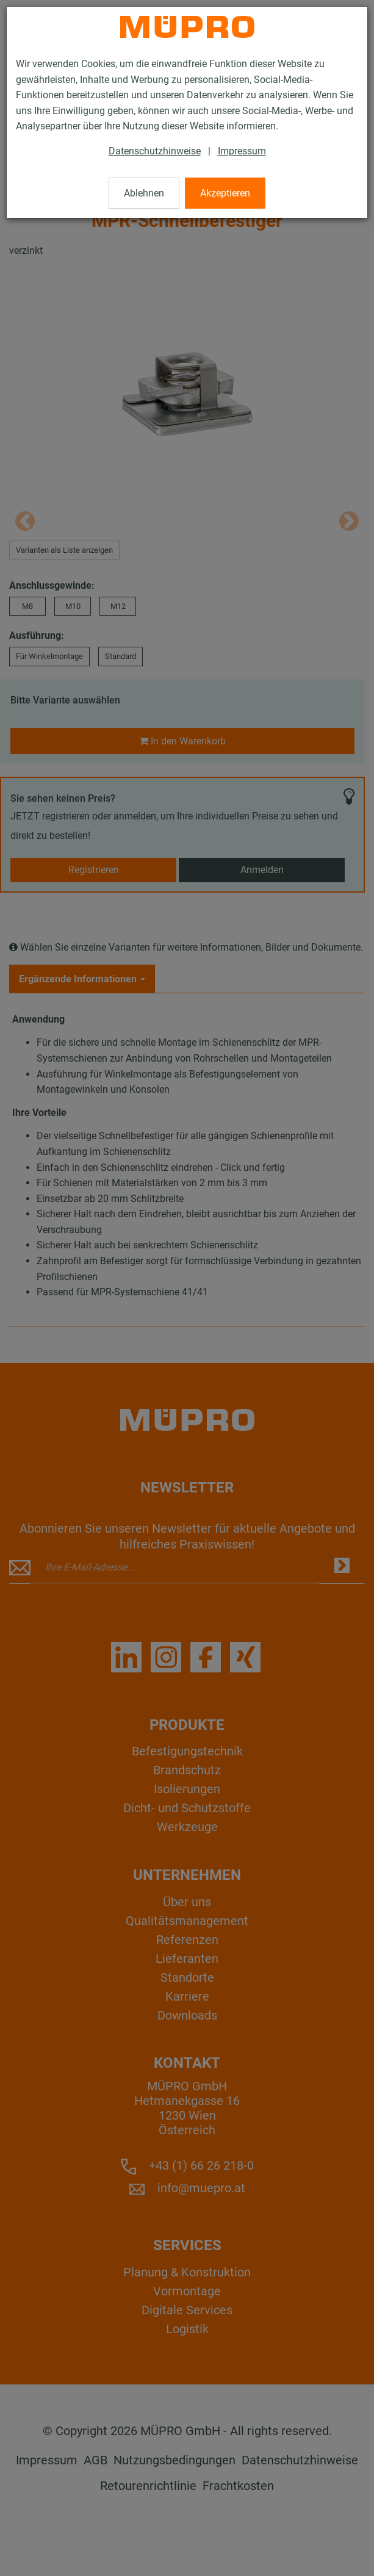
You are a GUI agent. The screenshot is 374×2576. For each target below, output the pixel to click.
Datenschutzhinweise (155, 151)
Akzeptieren (225, 193)
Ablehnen (144, 193)
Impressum (242, 151)
